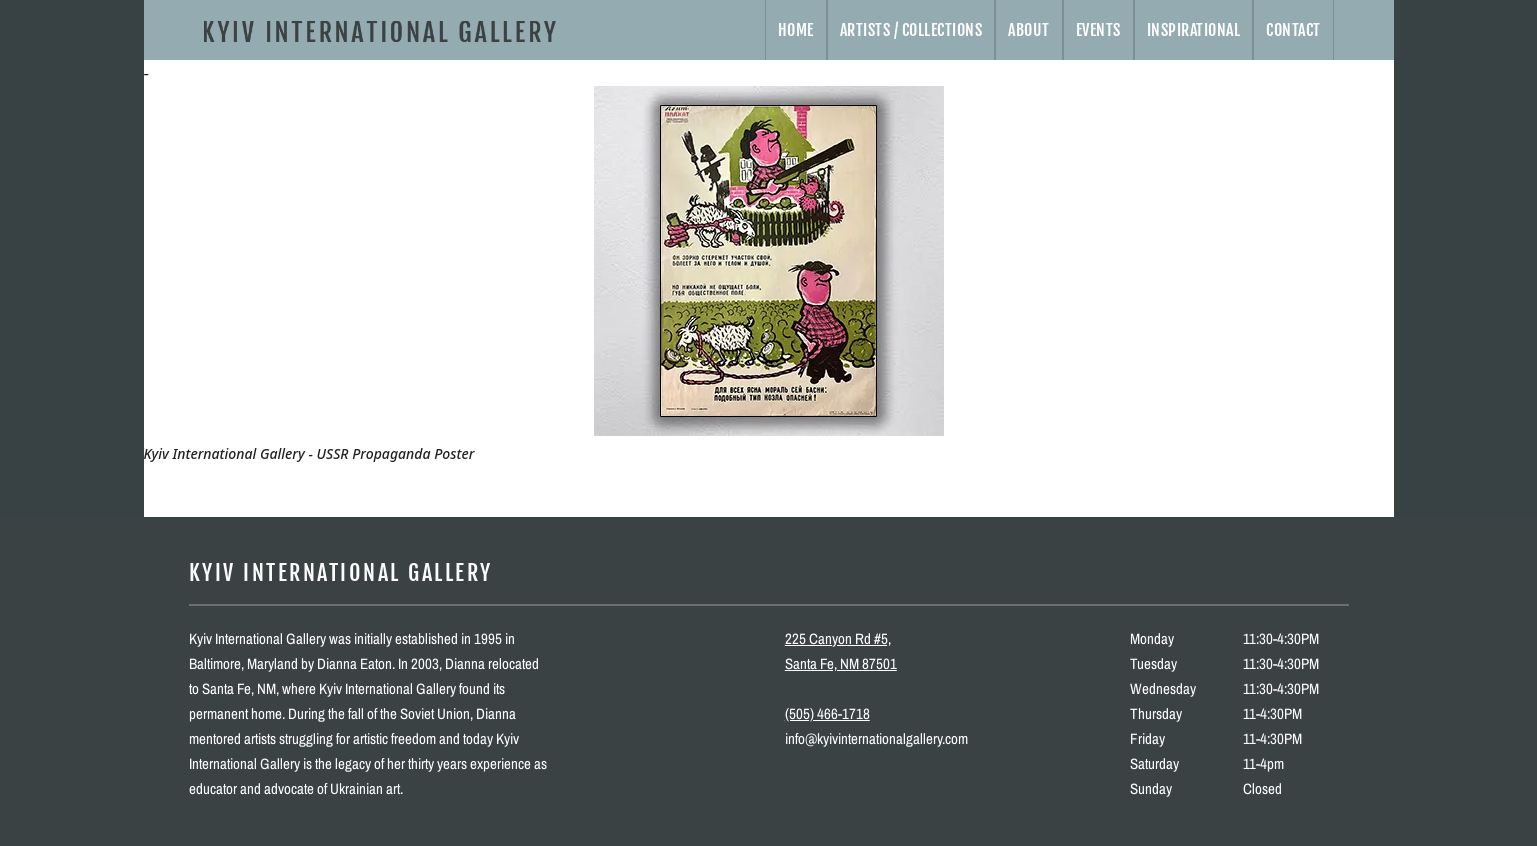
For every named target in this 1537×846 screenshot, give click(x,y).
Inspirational (1194, 30)
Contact (1293, 30)
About (1029, 30)
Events (1098, 30)
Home (796, 30)
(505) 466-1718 (827, 713)
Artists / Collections (911, 30)
